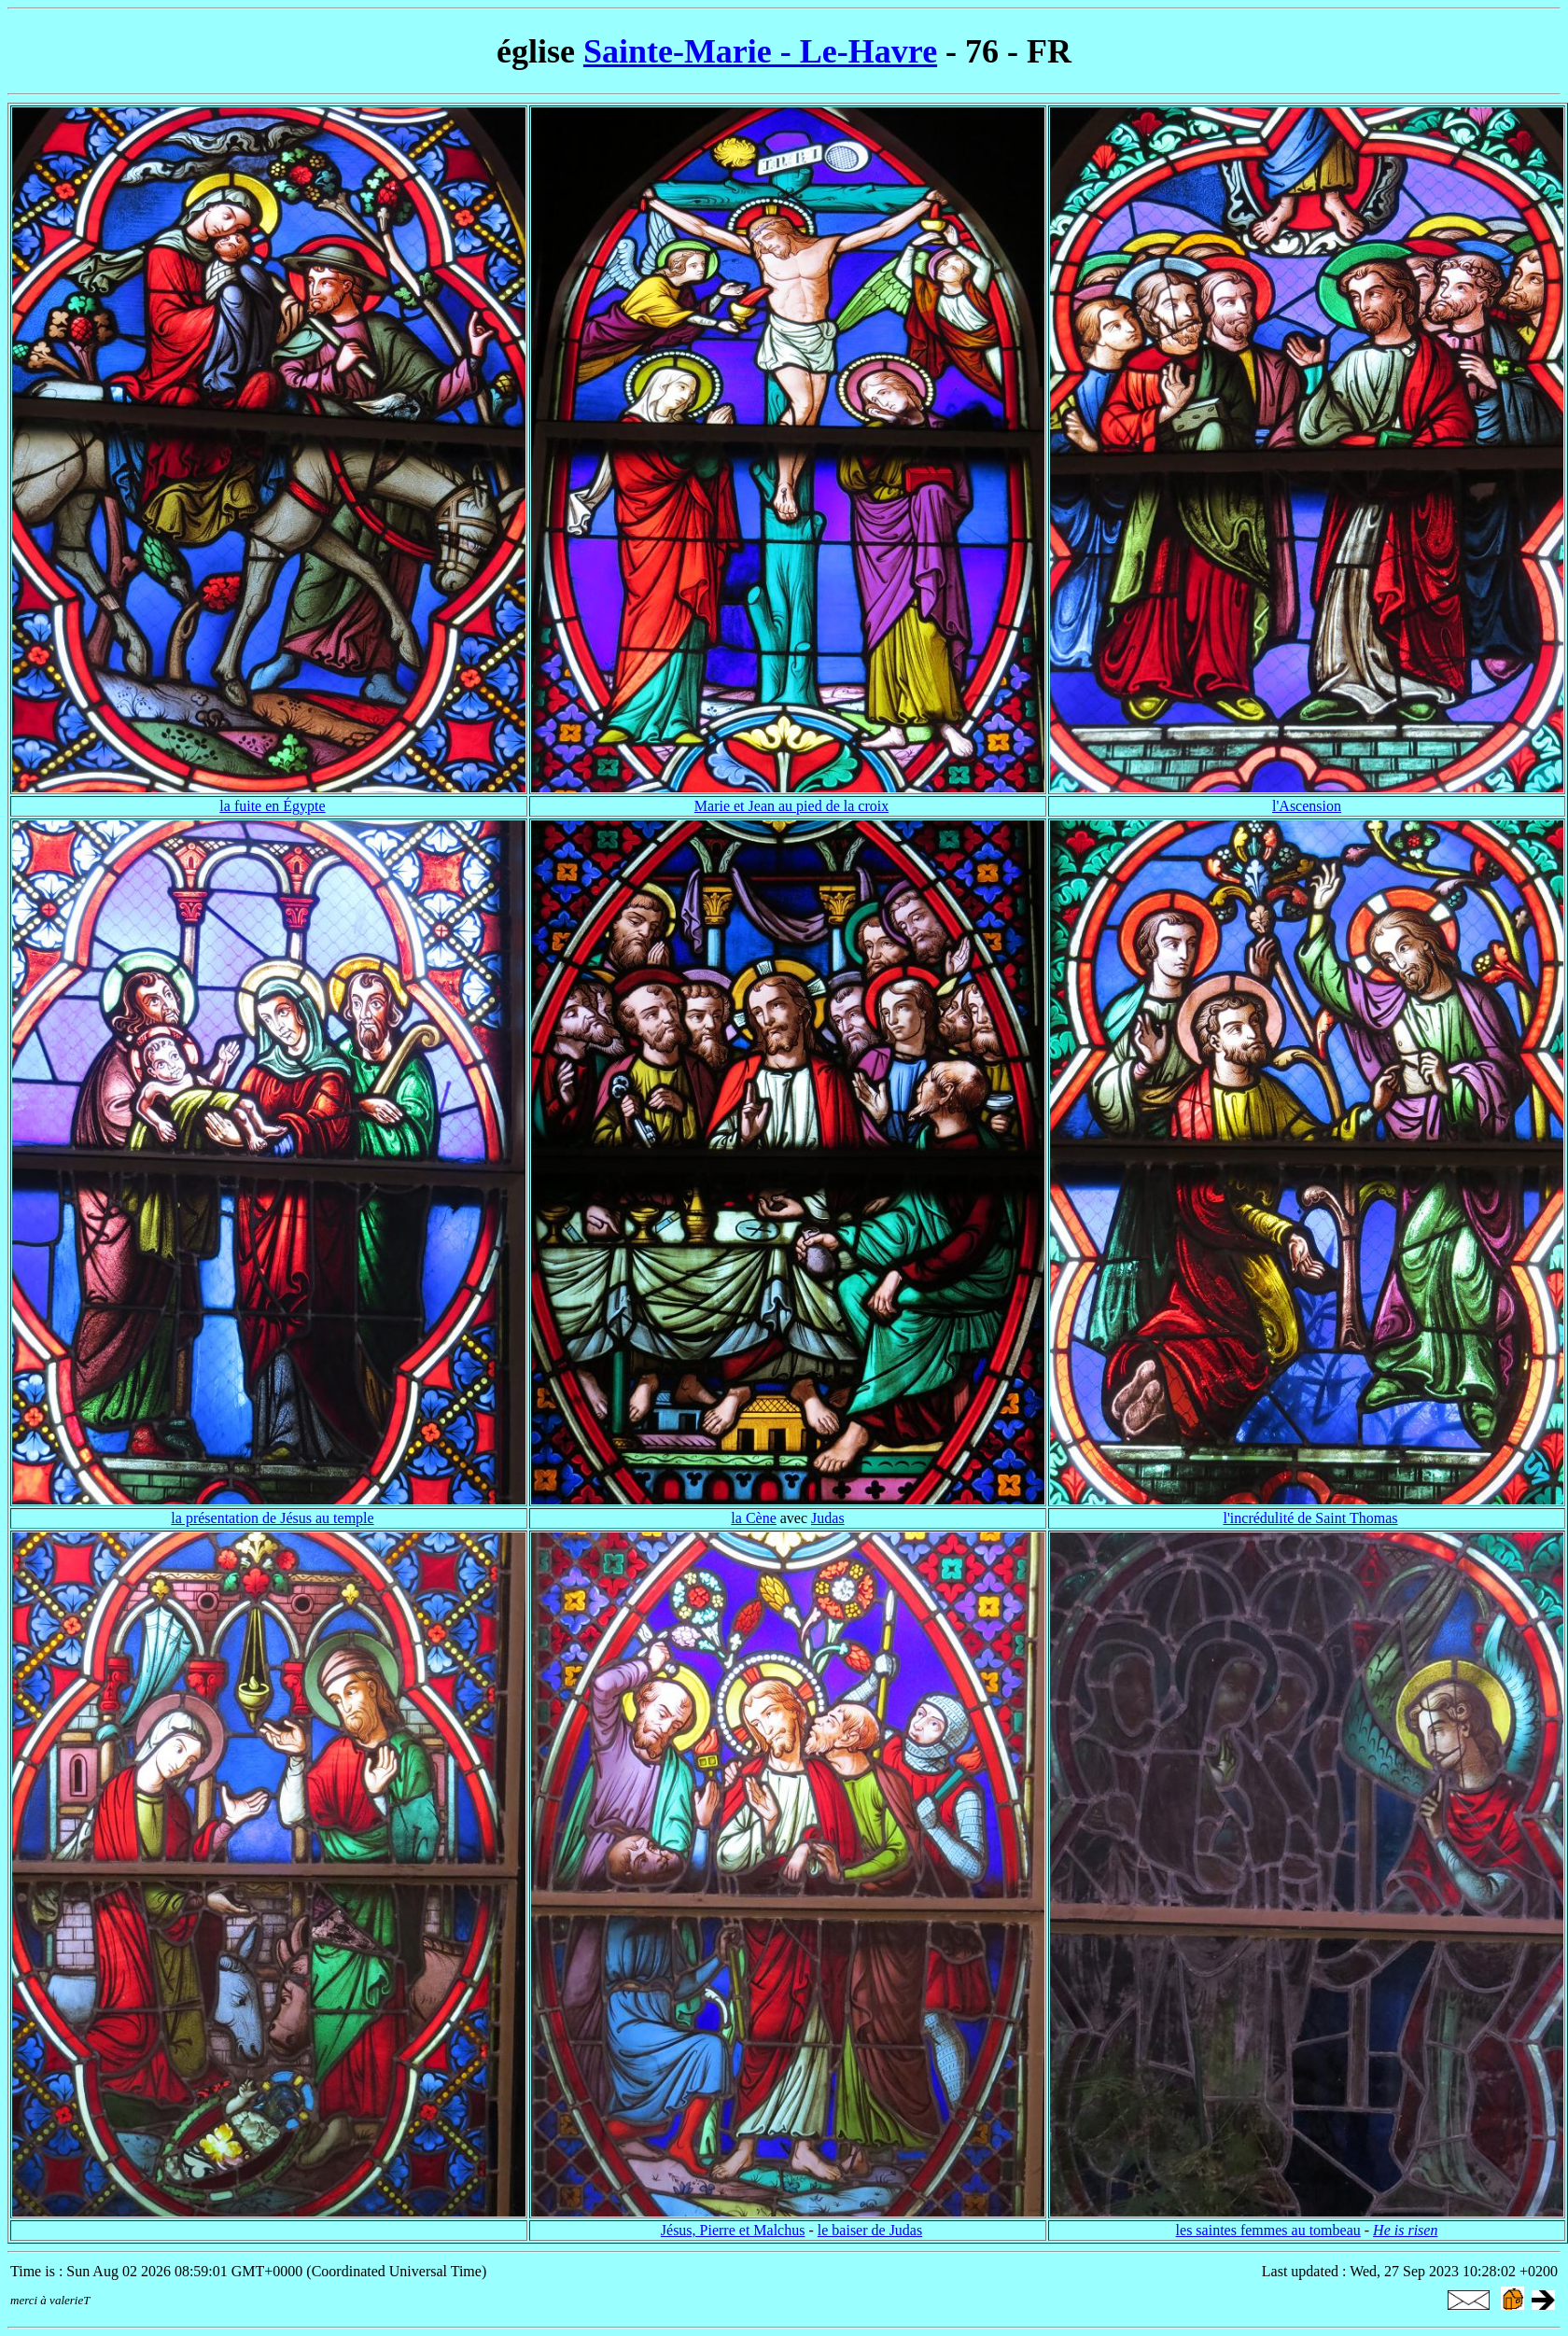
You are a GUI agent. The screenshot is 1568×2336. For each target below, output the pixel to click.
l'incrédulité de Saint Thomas (1311, 1518)
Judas (828, 1518)
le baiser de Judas (870, 2230)
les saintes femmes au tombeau (1268, 2230)
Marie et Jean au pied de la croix (791, 806)
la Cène (753, 1518)
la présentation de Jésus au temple (272, 1518)
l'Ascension (1306, 806)
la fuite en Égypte (272, 806)
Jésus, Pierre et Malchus (733, 2230)
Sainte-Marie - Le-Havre (760, 51)
